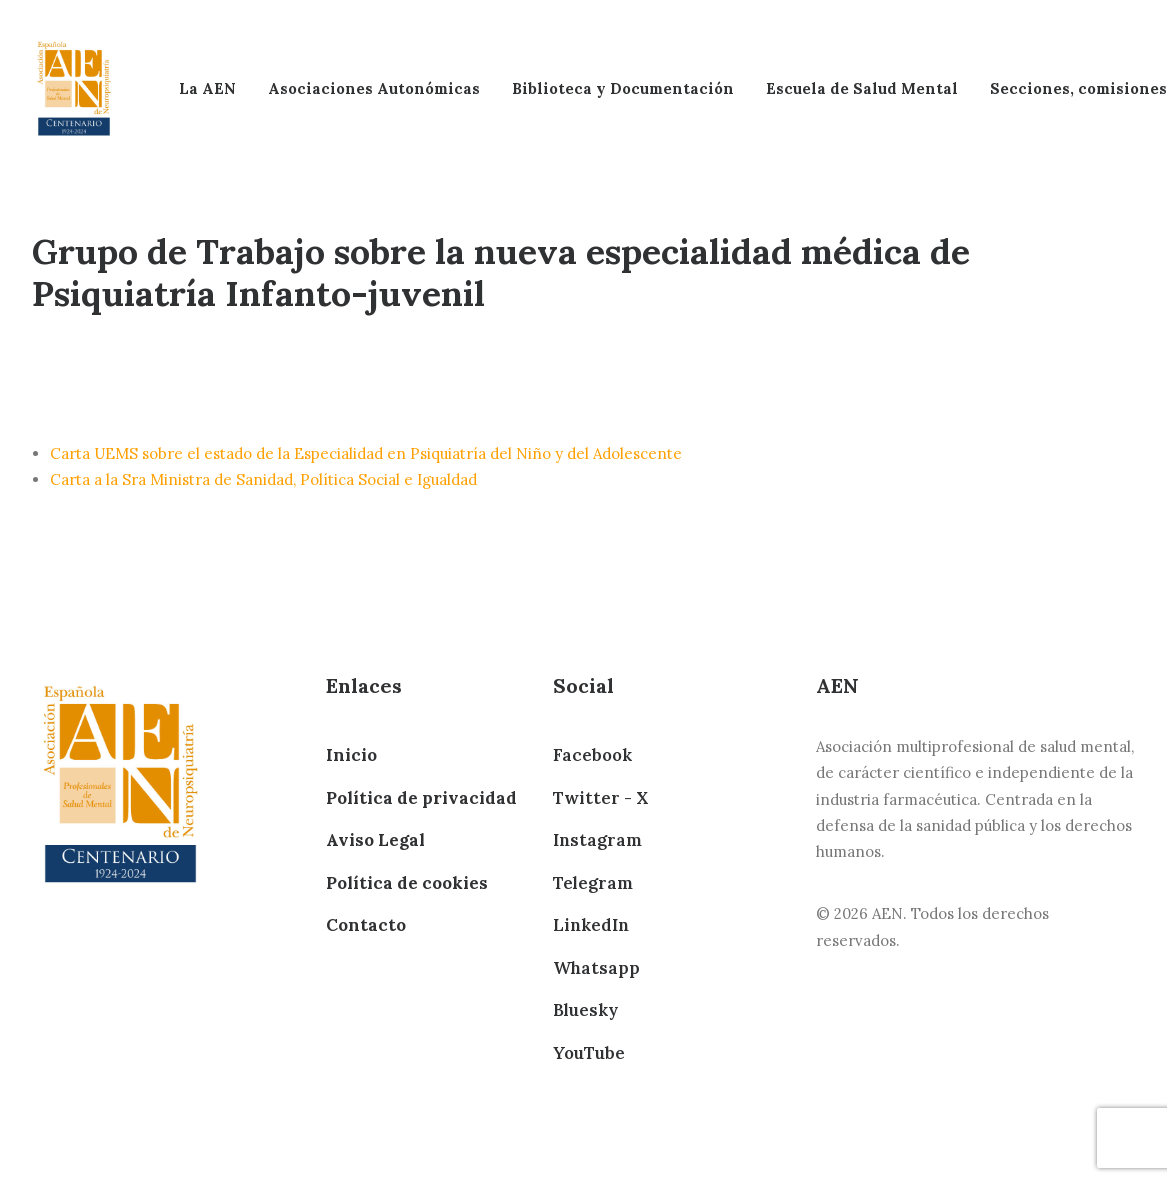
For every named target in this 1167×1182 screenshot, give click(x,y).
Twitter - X (600, 798)
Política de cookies (407, 883)
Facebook (592, 755)
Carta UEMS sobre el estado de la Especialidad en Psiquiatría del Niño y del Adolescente (366, 453)
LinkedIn (591, 925)
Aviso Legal (375, 840)
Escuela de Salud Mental (862, 88)
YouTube (589, 1053)
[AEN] (74, 88)
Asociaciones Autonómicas (374, 88)
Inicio (351, 755)
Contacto (366, 925)
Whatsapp (596, 968)
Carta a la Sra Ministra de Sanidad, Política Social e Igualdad (263, 479)
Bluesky (585, 1010)
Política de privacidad (421, 798)
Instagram (597, 840)
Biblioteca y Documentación (623, 88)
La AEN (207, 88)
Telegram (593, 883)
